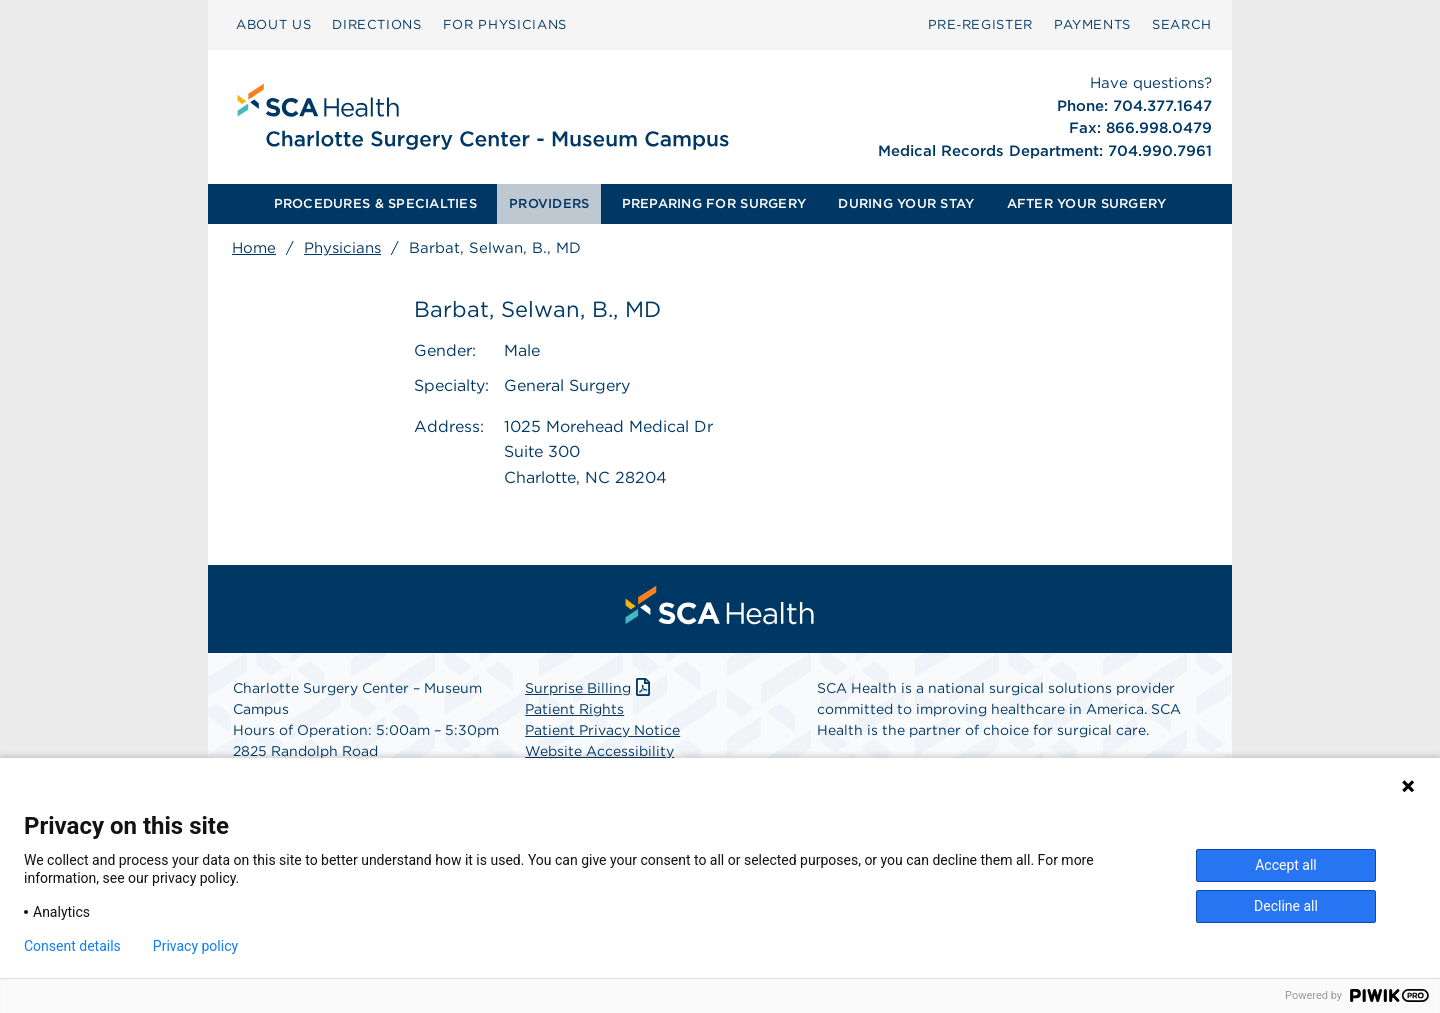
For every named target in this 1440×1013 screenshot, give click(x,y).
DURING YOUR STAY (906, 203)
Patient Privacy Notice (602, 730)
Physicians (342, 248)
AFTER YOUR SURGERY (1087, 203)
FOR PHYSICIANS (505, 24)
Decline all (1286, 906)
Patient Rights (574, 709)
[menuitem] (273, 25)
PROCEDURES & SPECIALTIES (375, 203)
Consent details (72, 946)
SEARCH (1182, 24)
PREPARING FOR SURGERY (714, 203)
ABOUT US (273, 24)
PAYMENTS (1092, 24)
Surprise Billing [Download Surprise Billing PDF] (589, 688)
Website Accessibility (599, 751)
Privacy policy (195, 946)
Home (254, 248)
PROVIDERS (549, 203)
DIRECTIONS (377, 24)
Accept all (1286, 865)
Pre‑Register (980, 24)
